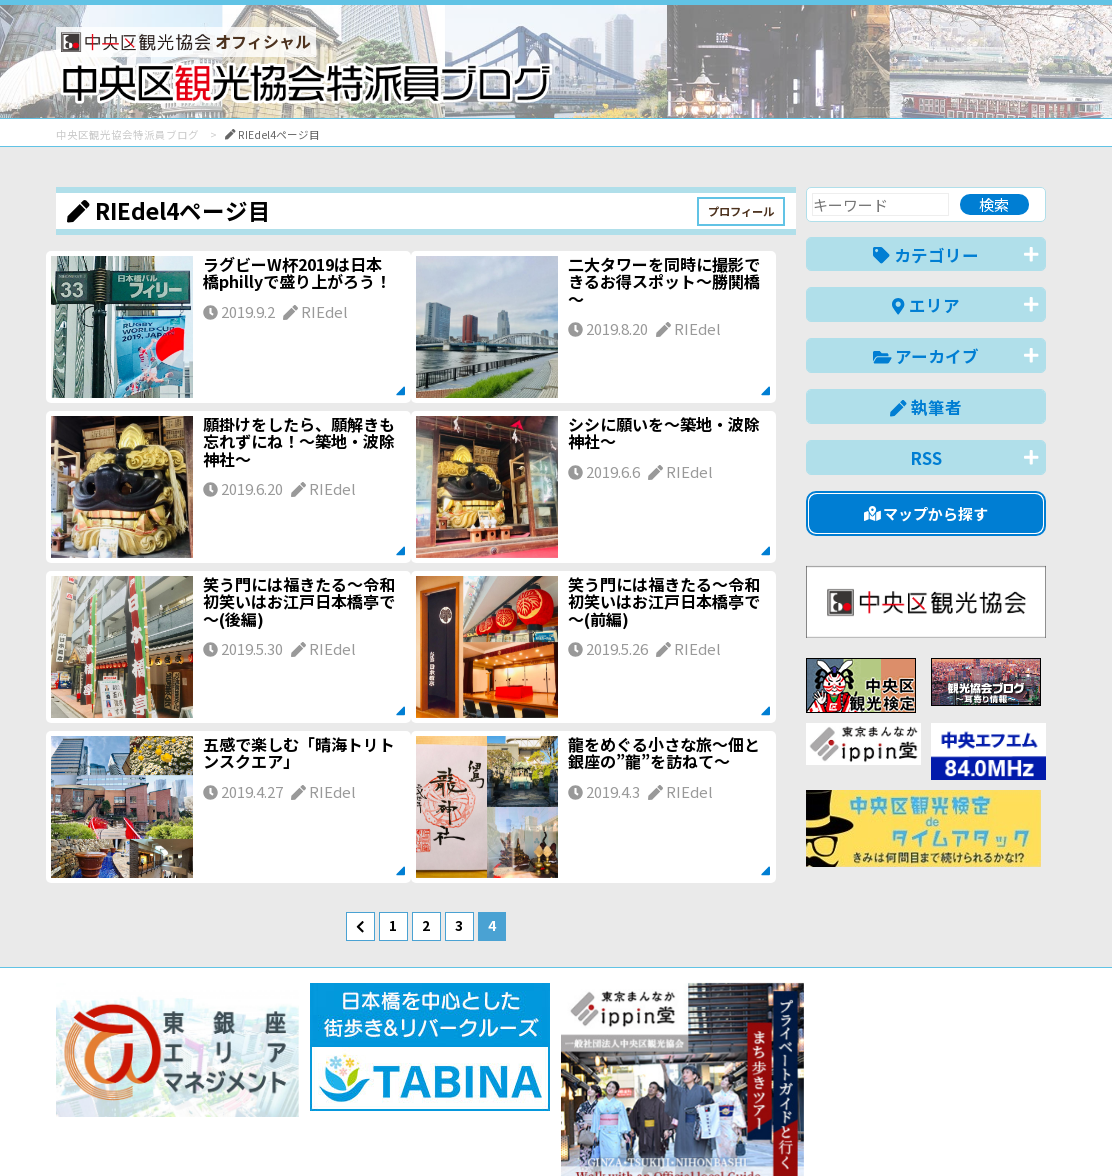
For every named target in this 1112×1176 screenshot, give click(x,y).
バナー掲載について (131, 1088)
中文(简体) (852, 1129)
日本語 (700, 1129)
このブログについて (297, 1088)
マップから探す (926, 513)
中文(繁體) (944, 1129)
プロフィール (741, 211)
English (770, 1129)
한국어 (1023, 1129)
